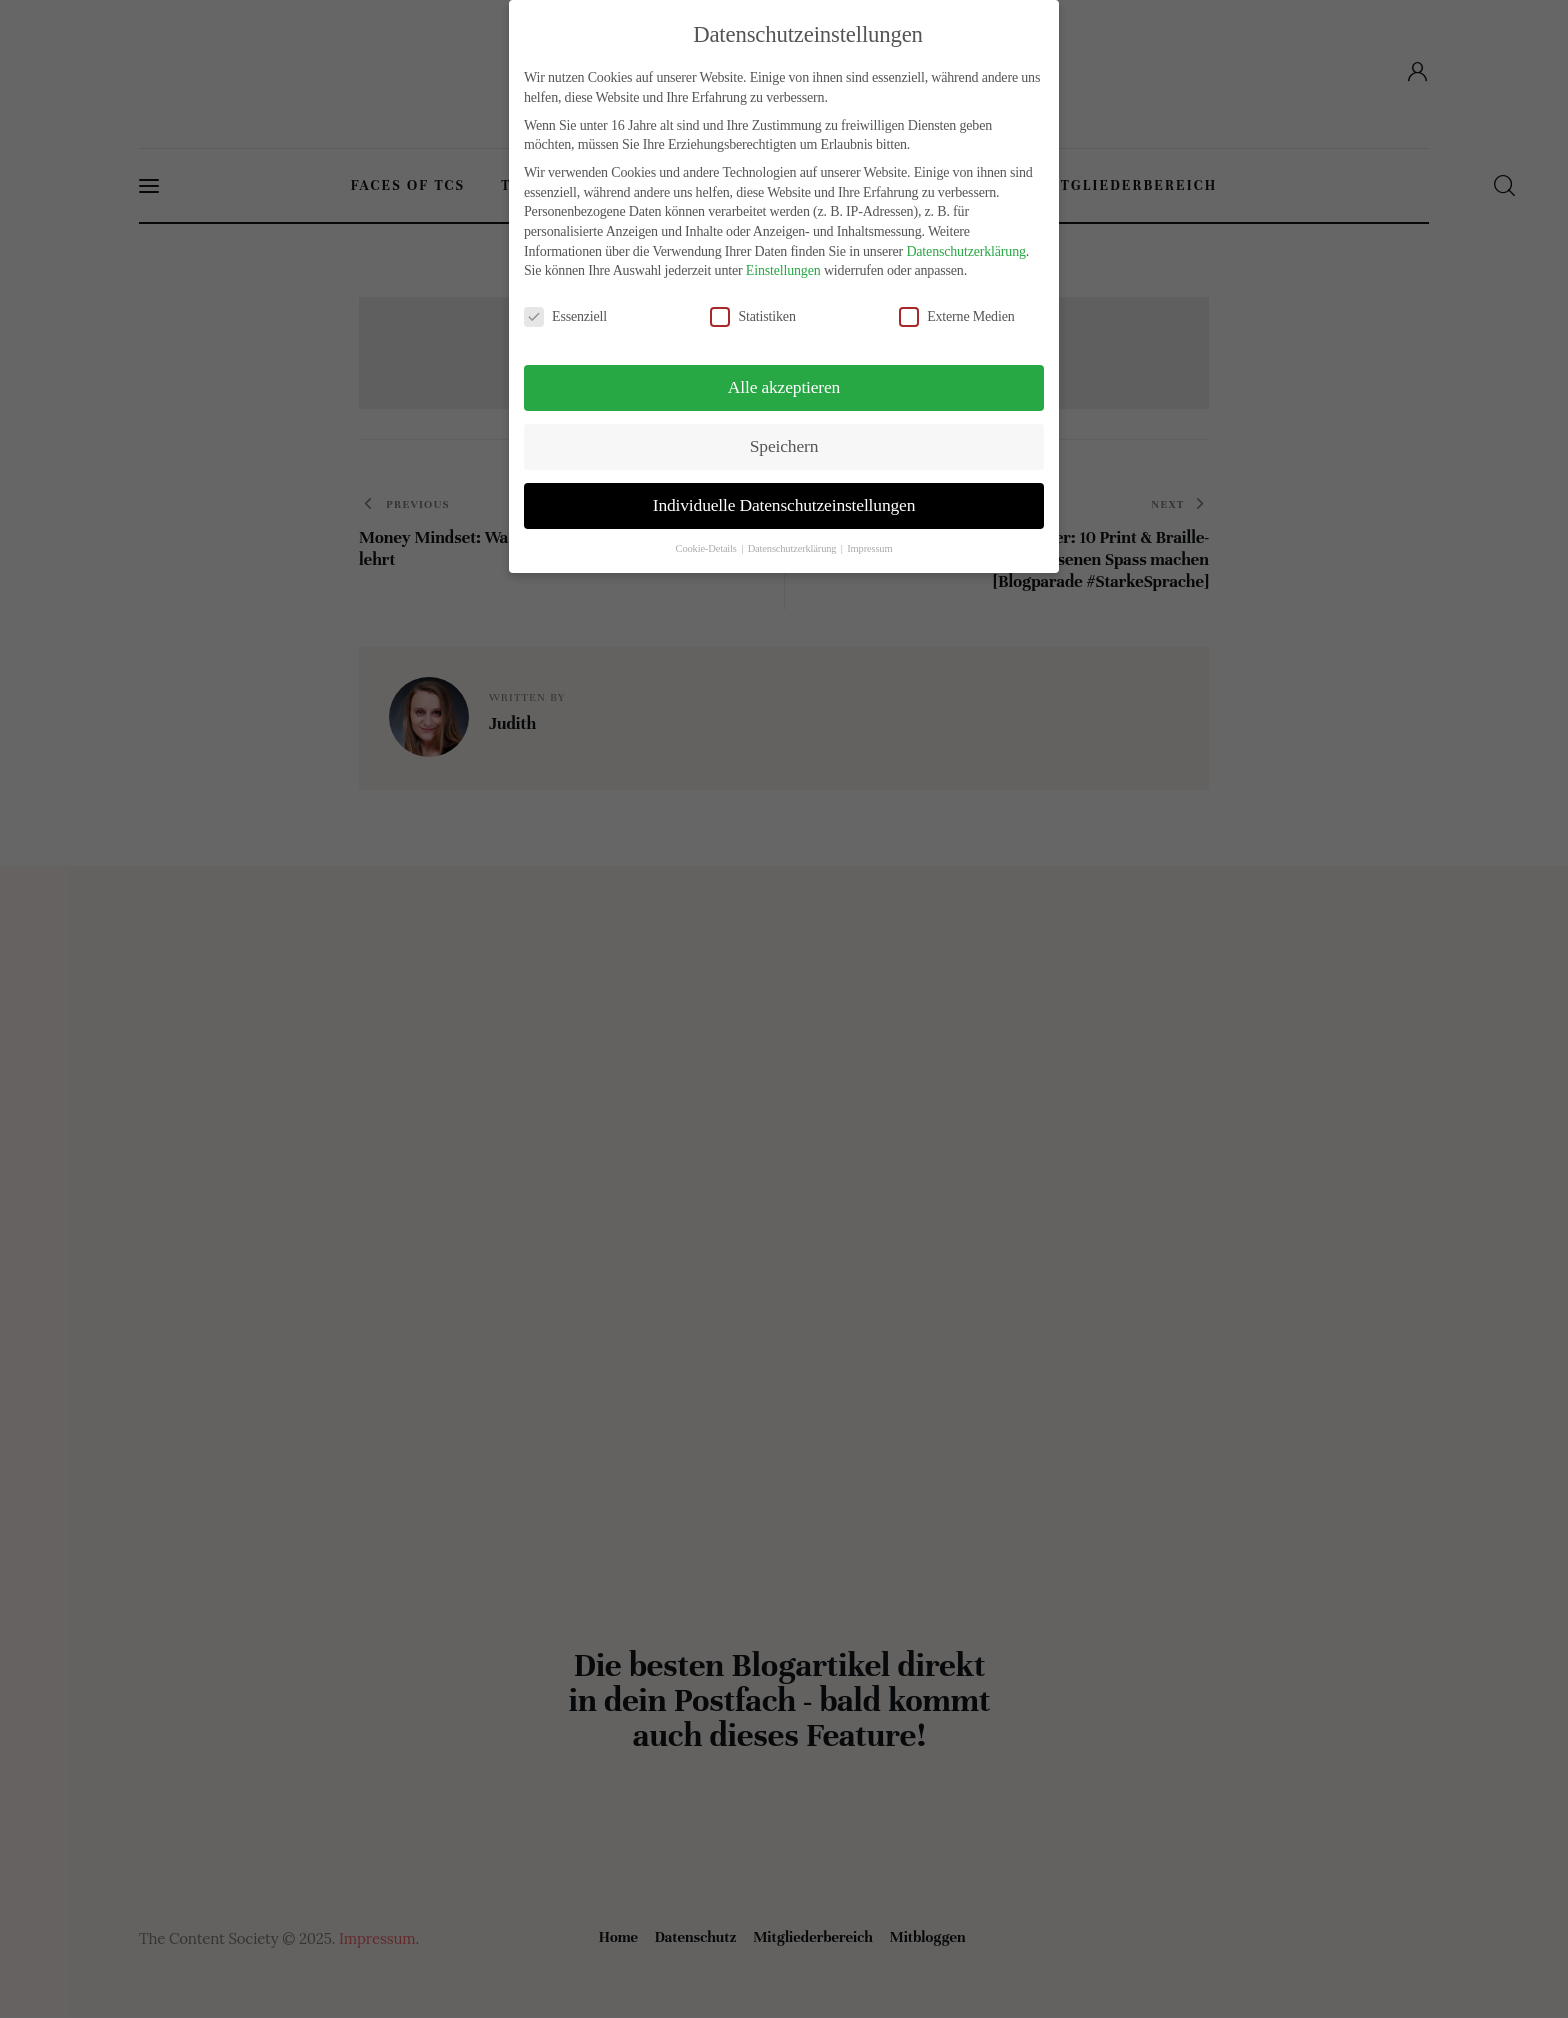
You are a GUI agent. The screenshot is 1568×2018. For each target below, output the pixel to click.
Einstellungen (783, 270)
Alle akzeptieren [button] (784, 387)
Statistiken (761, 316)
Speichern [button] (784, 446)
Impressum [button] (869, 548)
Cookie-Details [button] (708, 548)
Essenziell (573, 316)
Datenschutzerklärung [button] (793, 548)
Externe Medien (965, 316)
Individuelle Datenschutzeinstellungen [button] (784, 505)
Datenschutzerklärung (965, 251)
